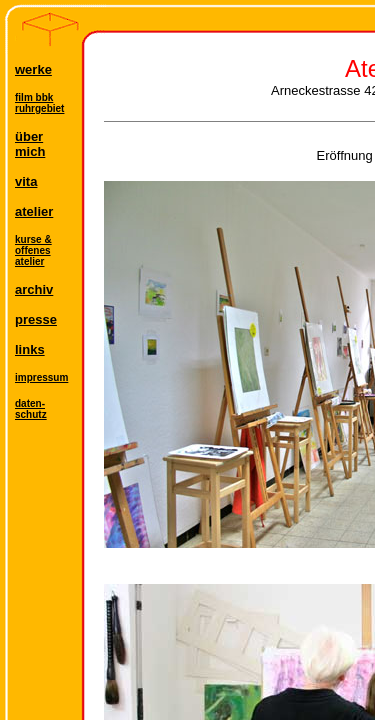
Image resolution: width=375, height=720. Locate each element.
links (30, 349)
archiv (34, 289)
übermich (30, 144)
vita (26, 181)
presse (36, 319)
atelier (34, 211)
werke (33, 69)
